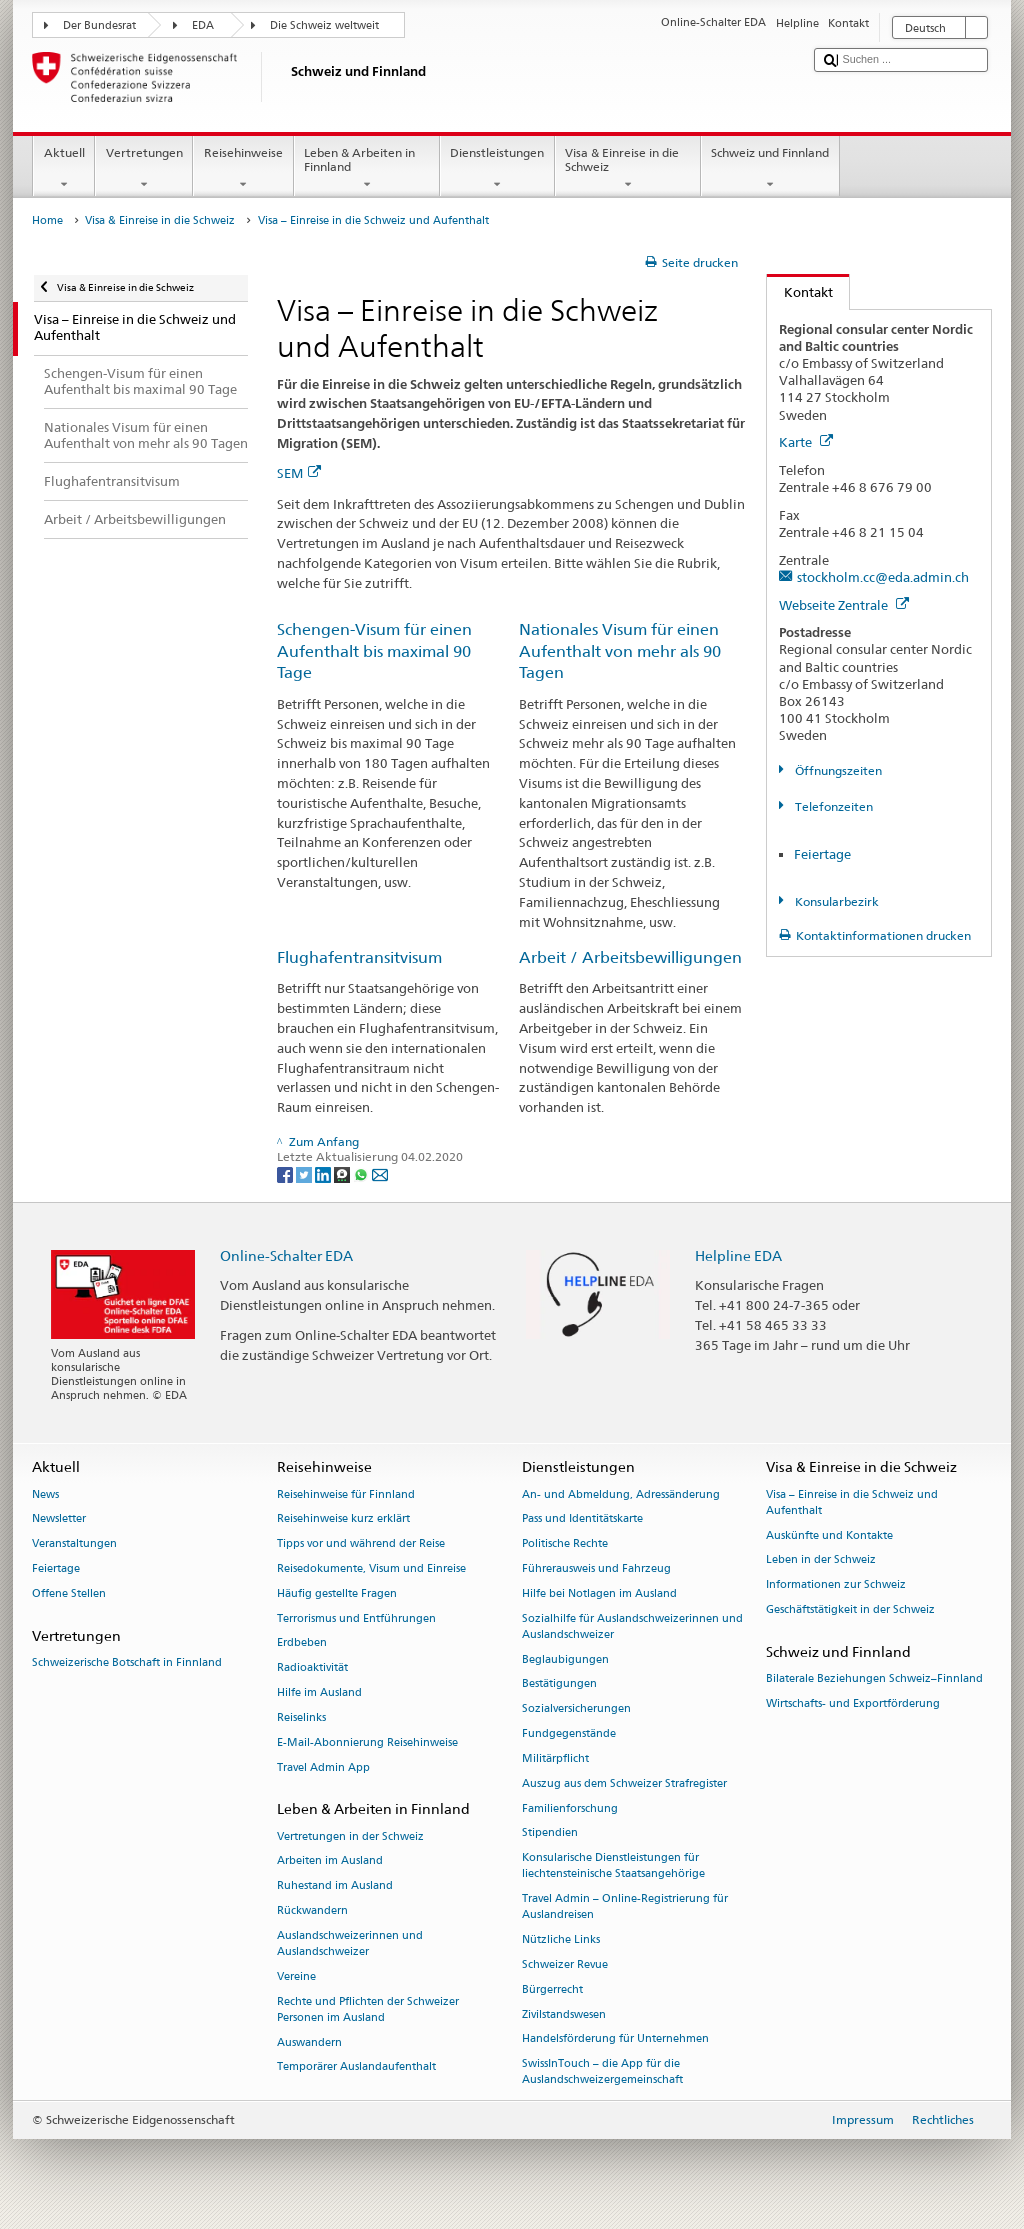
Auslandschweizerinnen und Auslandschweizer (350, 1943)
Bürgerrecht (552, 1989)
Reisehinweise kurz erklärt (343, 1519)
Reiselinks (301, 1717)
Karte (806, 442)
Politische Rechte (565, 1544)
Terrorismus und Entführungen (356, 1618)
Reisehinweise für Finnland (346, 1494)
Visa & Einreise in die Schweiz (628, 169)
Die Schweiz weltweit (324, 25)
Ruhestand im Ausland (335, 1886)
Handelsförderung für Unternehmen (615, 2039)
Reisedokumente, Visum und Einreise (371, 1568)
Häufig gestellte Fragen (337, 1593)
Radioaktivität (312, 1668)
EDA (203, 25)
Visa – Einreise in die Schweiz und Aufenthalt (852, 1502)
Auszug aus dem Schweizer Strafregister (624, 1783)
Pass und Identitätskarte (582, 1519)
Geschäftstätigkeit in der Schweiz (850, 1609)
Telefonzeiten (832, 806)
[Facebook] (286, 1173)
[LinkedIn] (324, 1173)
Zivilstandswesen (564, 2014)
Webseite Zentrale (844, 605)
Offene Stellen (69, 1593)
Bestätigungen (559, 1684)
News (45, 1494)
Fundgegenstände (569, 1734)
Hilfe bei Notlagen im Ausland (599, 1593)
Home (47, 220)
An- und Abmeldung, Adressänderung (621, 1494)
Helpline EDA (738, 1255)
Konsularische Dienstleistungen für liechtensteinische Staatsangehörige (613, 1866)
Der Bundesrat (99, 25)
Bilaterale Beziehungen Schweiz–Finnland (874, 1678)
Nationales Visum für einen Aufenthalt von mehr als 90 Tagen (620, 651)
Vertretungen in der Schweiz (350, 1836)
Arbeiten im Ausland (330, 1861)
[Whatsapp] (362, 1173)
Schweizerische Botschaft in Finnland (127, 1662)
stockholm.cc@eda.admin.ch (883, 577)
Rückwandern (312, 1910)
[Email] (380, 1173)
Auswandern (309, 2042)
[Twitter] (305, 1173)
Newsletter (59, 1519)
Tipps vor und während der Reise (361, 1544)
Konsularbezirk (835, 901)
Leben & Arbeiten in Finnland (367, 169)
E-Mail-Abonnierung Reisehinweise (367, 1742)
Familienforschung (570, 1808)
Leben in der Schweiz (821, 1560)
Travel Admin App (323, 1767)
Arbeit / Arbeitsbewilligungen (630, 957)
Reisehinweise (243, 169)
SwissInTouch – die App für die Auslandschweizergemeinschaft (602, 2072)
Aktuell (64, 169)
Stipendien (550, 1833)
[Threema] (343, 1173)
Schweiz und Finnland (770, 169)
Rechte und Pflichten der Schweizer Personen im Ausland (368, 2009)
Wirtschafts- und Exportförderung (853, 1703)
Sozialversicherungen (576, 1709)
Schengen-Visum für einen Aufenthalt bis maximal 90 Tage (374, 651)
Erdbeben (302, 1643)
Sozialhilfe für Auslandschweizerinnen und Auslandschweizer (632, 1626)
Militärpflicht (555, 1758)
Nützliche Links (561, 1940)
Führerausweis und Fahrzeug (596, 1568)
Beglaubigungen (565, 1659)
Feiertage (822, 854)
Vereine (296, 1976)
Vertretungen (144, 169)
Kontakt (800, 292)
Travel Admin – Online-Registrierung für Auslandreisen (625, 1907)
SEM (299, 473)
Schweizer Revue (565, 1964)
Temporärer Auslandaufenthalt (356, 2067)
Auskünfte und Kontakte (829, 1535)
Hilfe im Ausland (319, 1693)
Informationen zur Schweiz (836, 1585)
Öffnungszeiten (837, 770)
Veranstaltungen (74, 1544)
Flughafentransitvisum (359, 957)
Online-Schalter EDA (286, 1255)
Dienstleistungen (497, 169)
